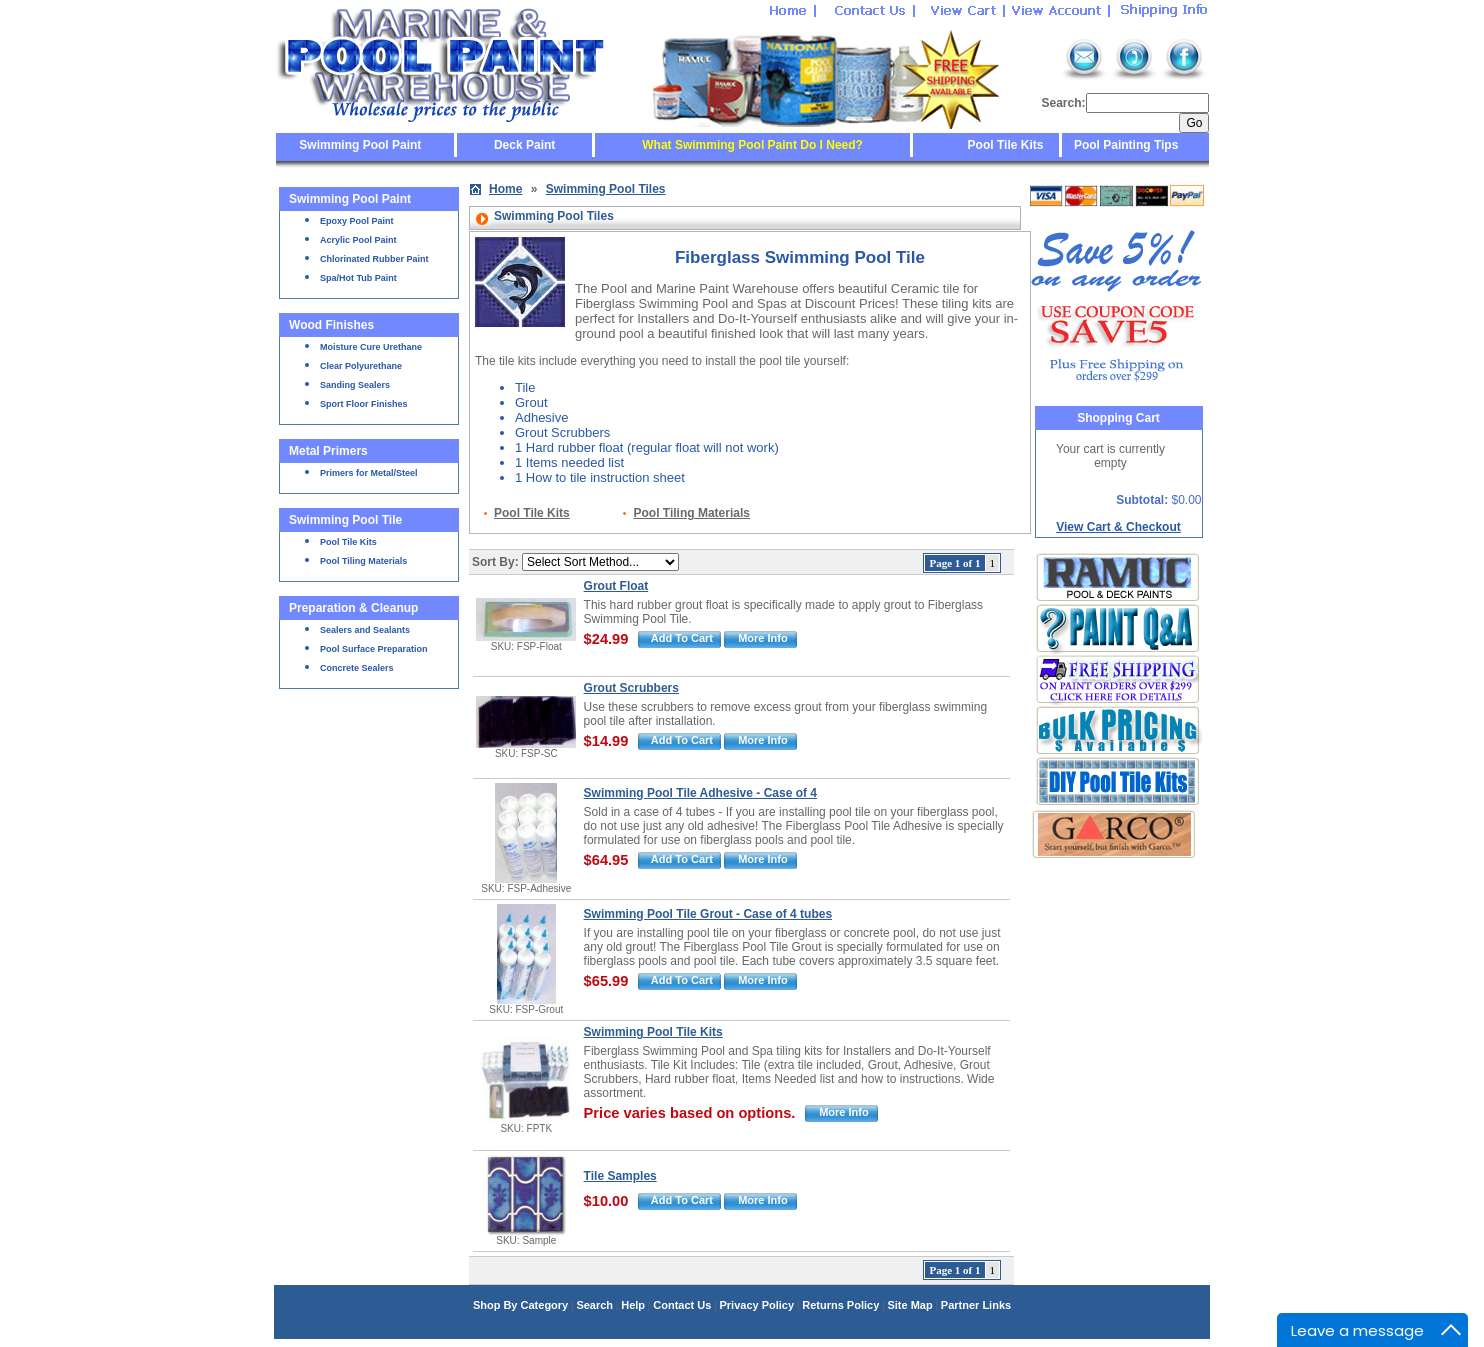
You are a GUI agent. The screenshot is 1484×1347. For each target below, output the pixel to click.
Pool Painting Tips (1125, 145)
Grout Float (616, 586)
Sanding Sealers (355, 385)
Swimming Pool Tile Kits (653, 1032)
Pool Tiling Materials (363, 561)
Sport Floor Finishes (364, 404)
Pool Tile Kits (1006, 145)
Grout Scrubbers (631, 688)
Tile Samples (620, 1176)
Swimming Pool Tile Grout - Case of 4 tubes (708, 914)
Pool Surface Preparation (374, 649)
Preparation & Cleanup (353, 608)
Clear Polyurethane (361, 366)
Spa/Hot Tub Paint (358, 278)
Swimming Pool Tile (345, 520)
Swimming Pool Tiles (606, 189)
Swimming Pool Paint (360, 145)
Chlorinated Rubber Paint (374, 259)
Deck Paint (524, 145)
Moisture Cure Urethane (371, 347)
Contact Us (682, 1305)
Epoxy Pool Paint (357, 221)
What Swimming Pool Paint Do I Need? (752, 145)
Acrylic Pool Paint (358, 240)
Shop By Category (520, 1305)
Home (505, 189)
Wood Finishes (331, 325)
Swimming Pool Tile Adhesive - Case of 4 (700, 793)
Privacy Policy (756, 1305)
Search (594, 1305)
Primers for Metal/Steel (369, 473)
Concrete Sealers (357, 668)
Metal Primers (328, 451)
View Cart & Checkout (1118, 527)
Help (633, 1305)
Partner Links (976, 1305)
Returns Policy (840, 1305)
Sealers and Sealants (365, 630)
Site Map (909, 1305)
